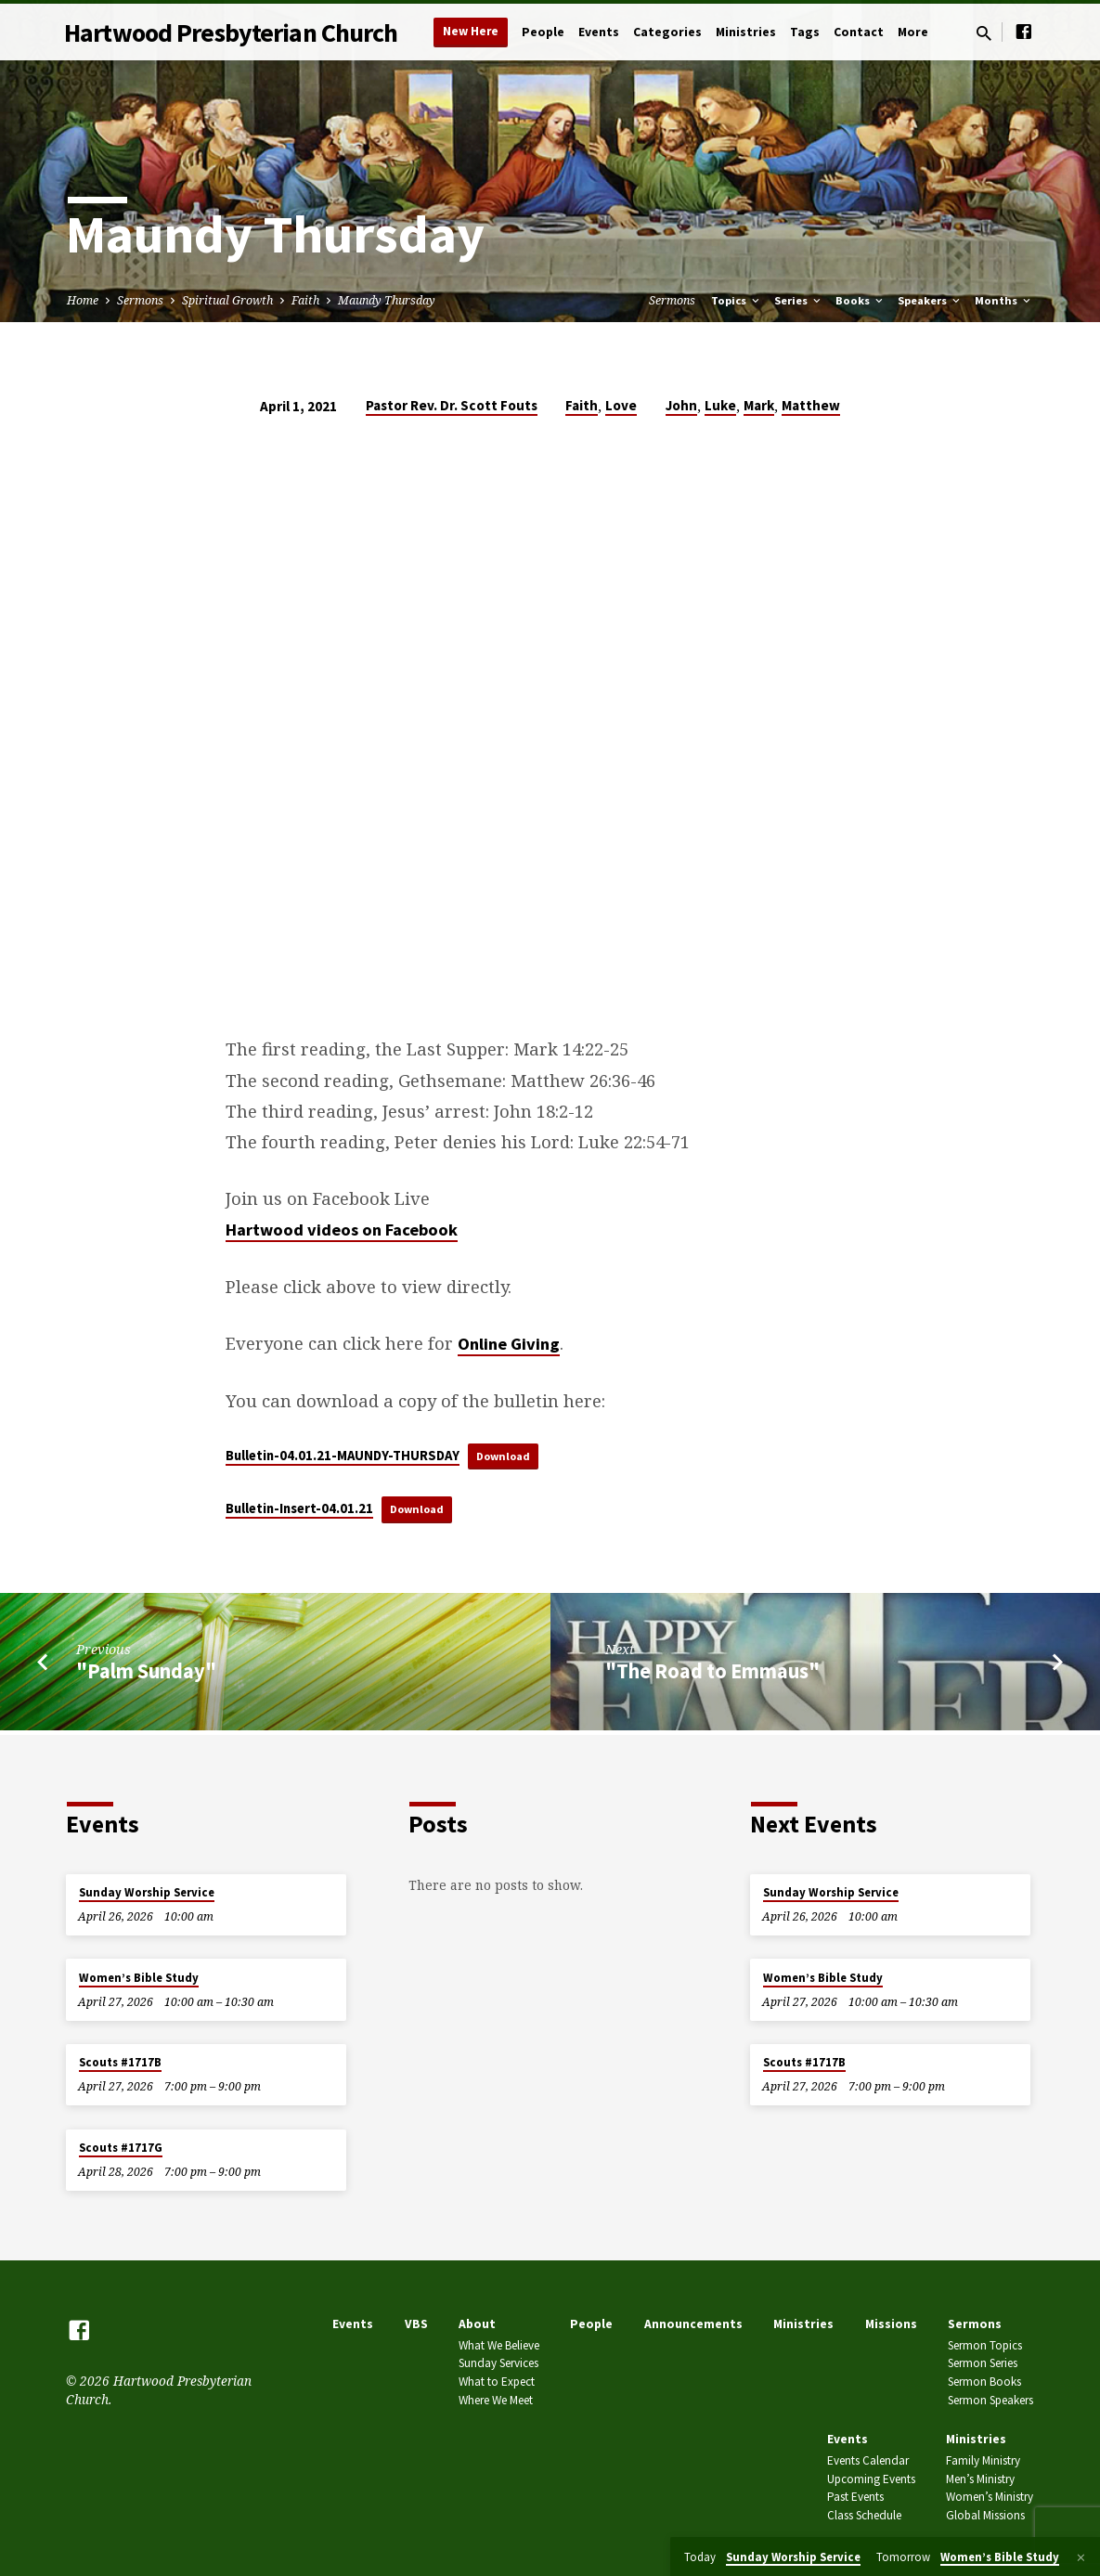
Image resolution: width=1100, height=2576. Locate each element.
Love (621, 405)
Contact (859, 32)
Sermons (140, 300)
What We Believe (499, 2345)
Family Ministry (983, 2460)
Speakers (930, 300)
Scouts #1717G (120, 2147)
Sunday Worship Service (146, 1892)
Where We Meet (496, 2400)
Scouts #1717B (120, 2062)
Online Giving (509, 1343)
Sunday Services (498, 2363)
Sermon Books (984, 2381)
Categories (667, 32)
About (477, 2324)
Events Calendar (868, 2460)
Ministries (746, 32)
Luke (720, 405)
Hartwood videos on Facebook (342, 1229)
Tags (805, 32)
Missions (891, 2324)
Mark (759, 405)
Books (860, 300)
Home (82, 300)
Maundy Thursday (386, 300)
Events (598, 32)
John (681, 405)
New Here (470, 31)
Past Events (855, 2497)
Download (508, 1456)
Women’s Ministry (989, 2497)
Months (1004, 300)
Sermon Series (982, 2363)
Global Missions (985, 2515)
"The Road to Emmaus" (712, 1676)
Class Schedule (864, 2515)
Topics (736, 300)
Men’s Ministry (980, 2479)
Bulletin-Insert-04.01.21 (299, 1511)
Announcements (693, 2324)
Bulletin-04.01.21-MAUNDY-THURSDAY (342, 1455)
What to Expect (497, 2381)
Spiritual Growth (227, 300)
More (913, 32)
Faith (305, 300)
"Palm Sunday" (146, 1676)
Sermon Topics (985, 2345)
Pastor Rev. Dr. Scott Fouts (451, 405)
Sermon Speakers (990, 2400)
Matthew (811, 405)
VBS (416, 2324)
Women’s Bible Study (139, 1978)
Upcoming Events (871, 2479)
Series (798, 300)
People (543, 32)
